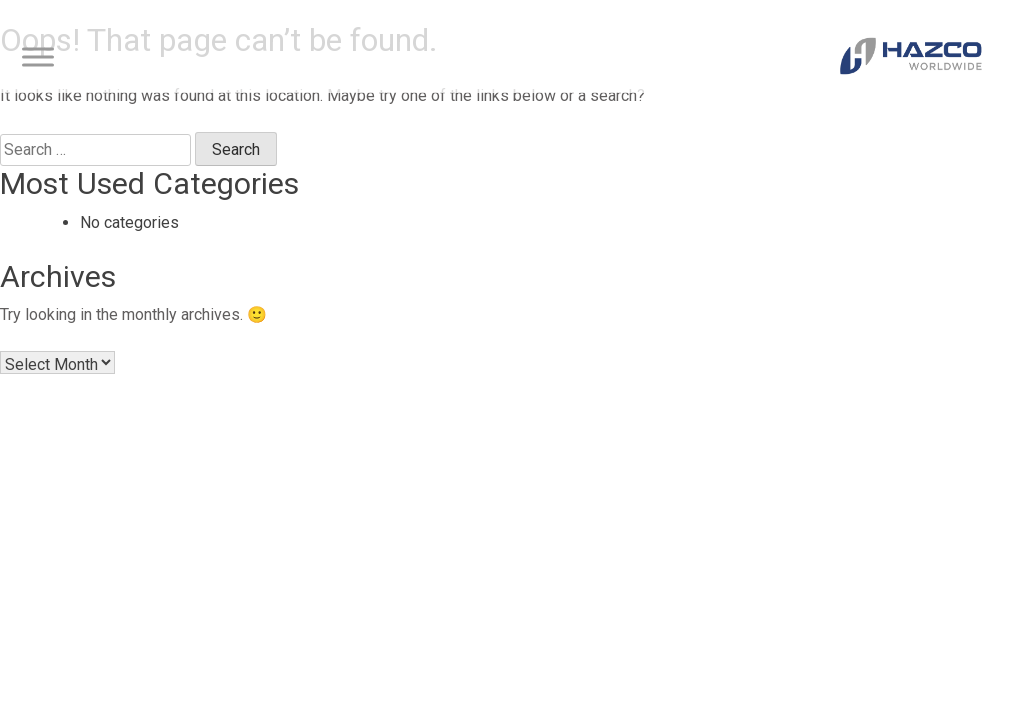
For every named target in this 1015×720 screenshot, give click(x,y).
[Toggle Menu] (38, 57)
